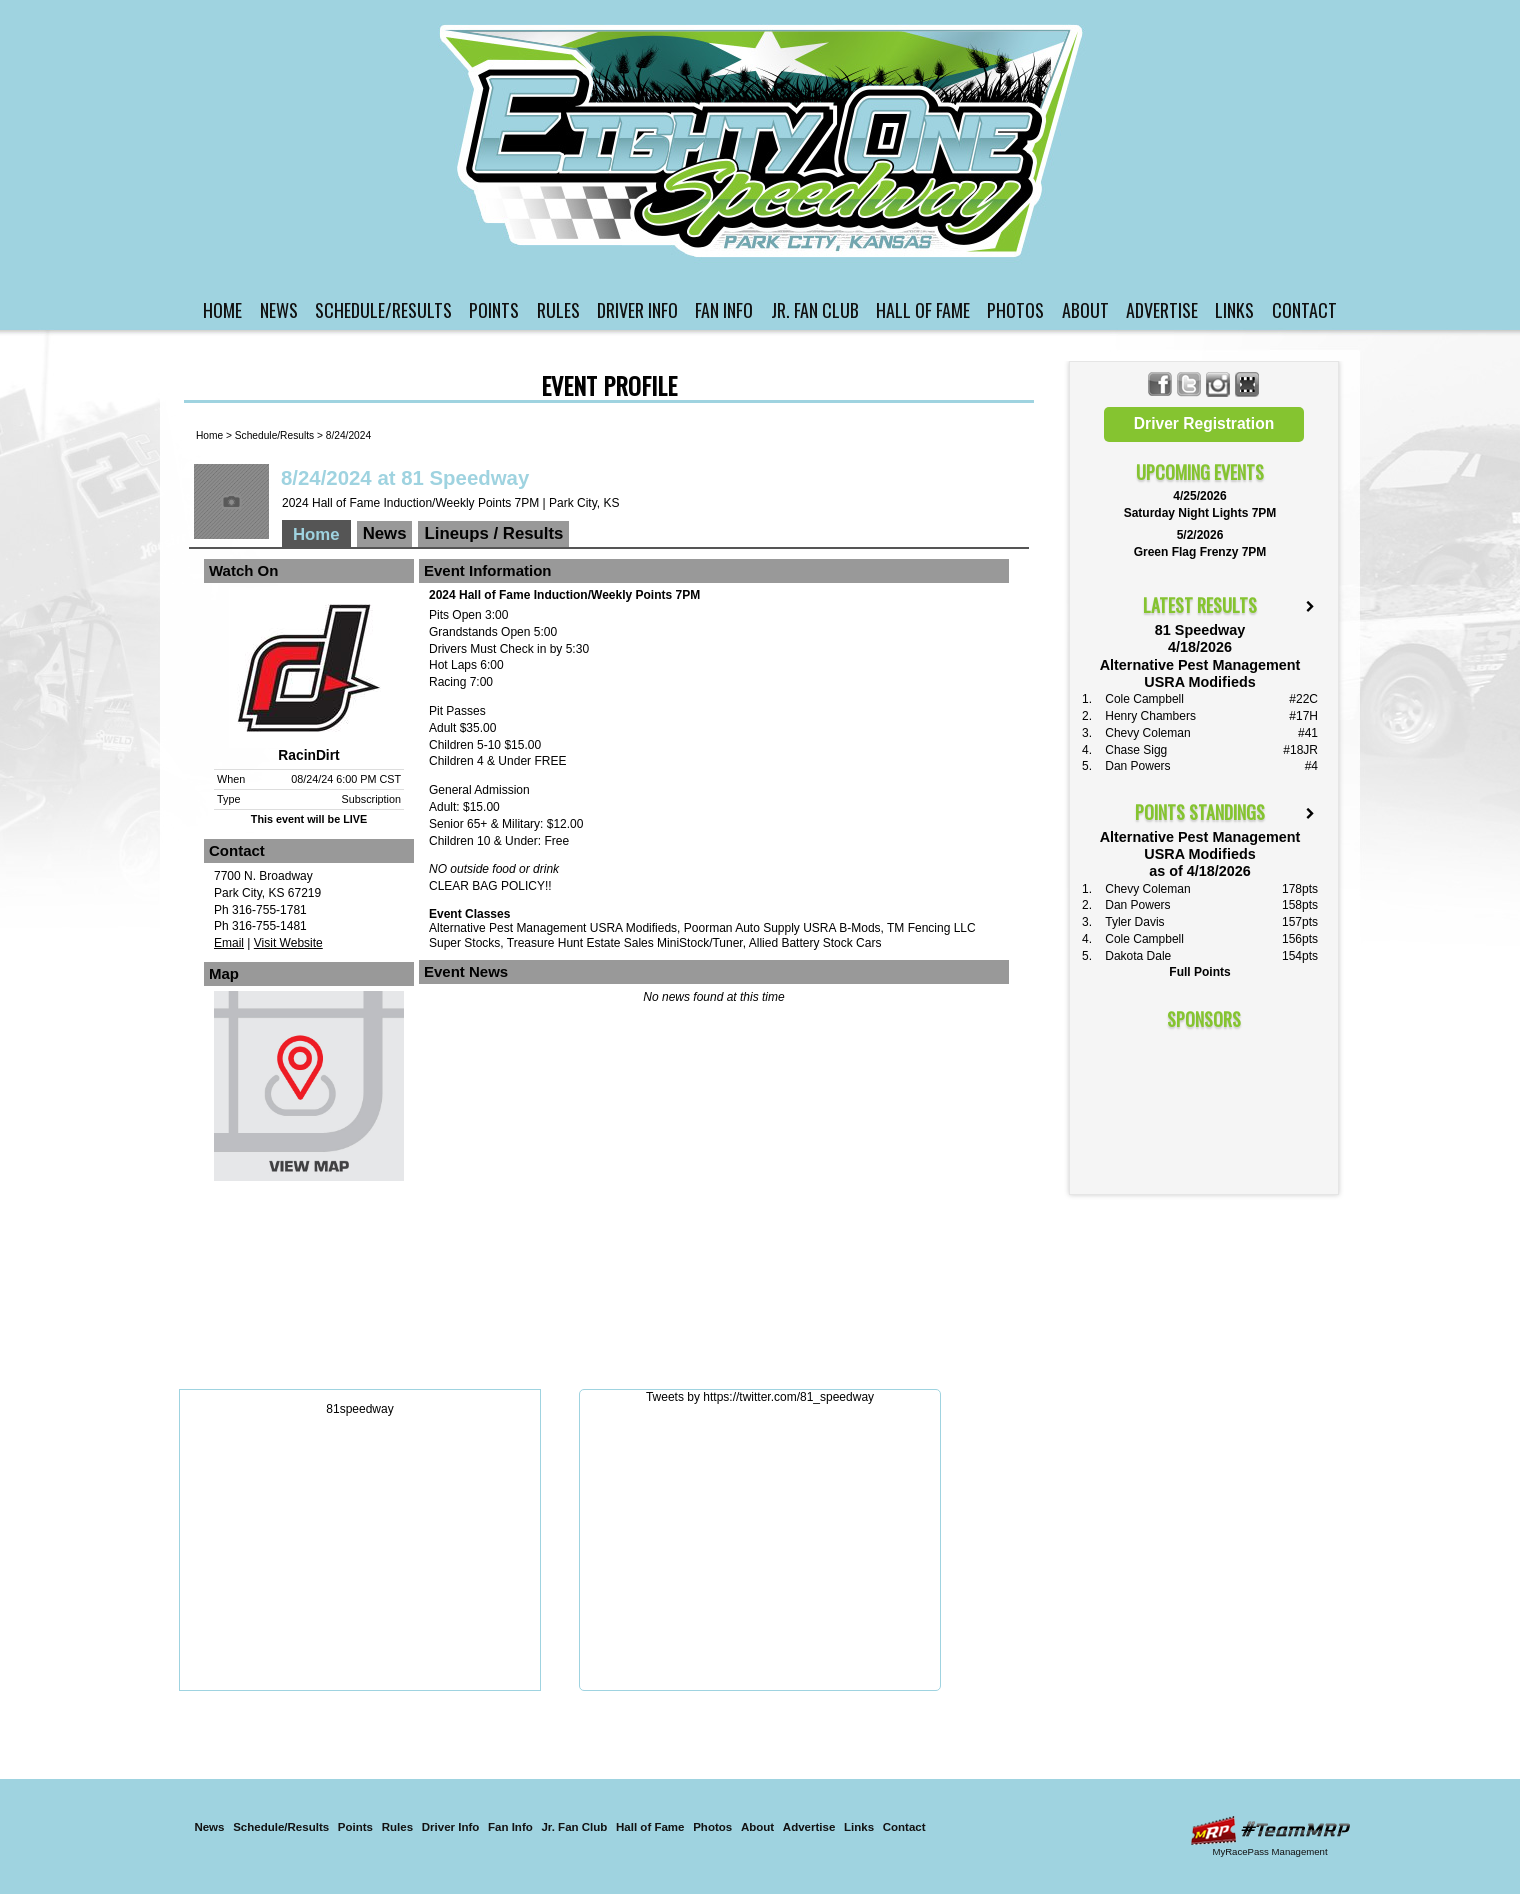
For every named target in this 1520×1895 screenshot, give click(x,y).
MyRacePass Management (1269, 1851)
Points (494, 310)
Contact (1304, 310)
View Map (309, 1091)
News (279, 310)
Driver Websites (1270, 1830)
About (1085, 310)
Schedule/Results (383, 310)
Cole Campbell (1144, 699)
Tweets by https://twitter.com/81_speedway (760, 1397)
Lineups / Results (493, 533)
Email (229, 943)
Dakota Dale (1138, 956)
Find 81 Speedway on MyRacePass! (1247, 384)
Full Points (1199, 972)
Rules (558, 310)
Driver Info (637, 310)
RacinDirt (308, 755)
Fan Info (724, 310)
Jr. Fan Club (815, 310)
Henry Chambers (1150, 716)
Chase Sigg (1136, 750)
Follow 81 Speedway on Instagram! (1218, 384)
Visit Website (288, 943)
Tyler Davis (1134, 922)
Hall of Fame (923, 310)
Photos (1015, 310)
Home (222, 310)
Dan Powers (1137, 766)
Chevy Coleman (1147, 733)
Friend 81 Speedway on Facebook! (1160, 384)
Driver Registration (1204, 423)
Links (1234, 310)
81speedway (359, 1409)
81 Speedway (763, 140)
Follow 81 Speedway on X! (1189, 384)
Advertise (1162, 310)
